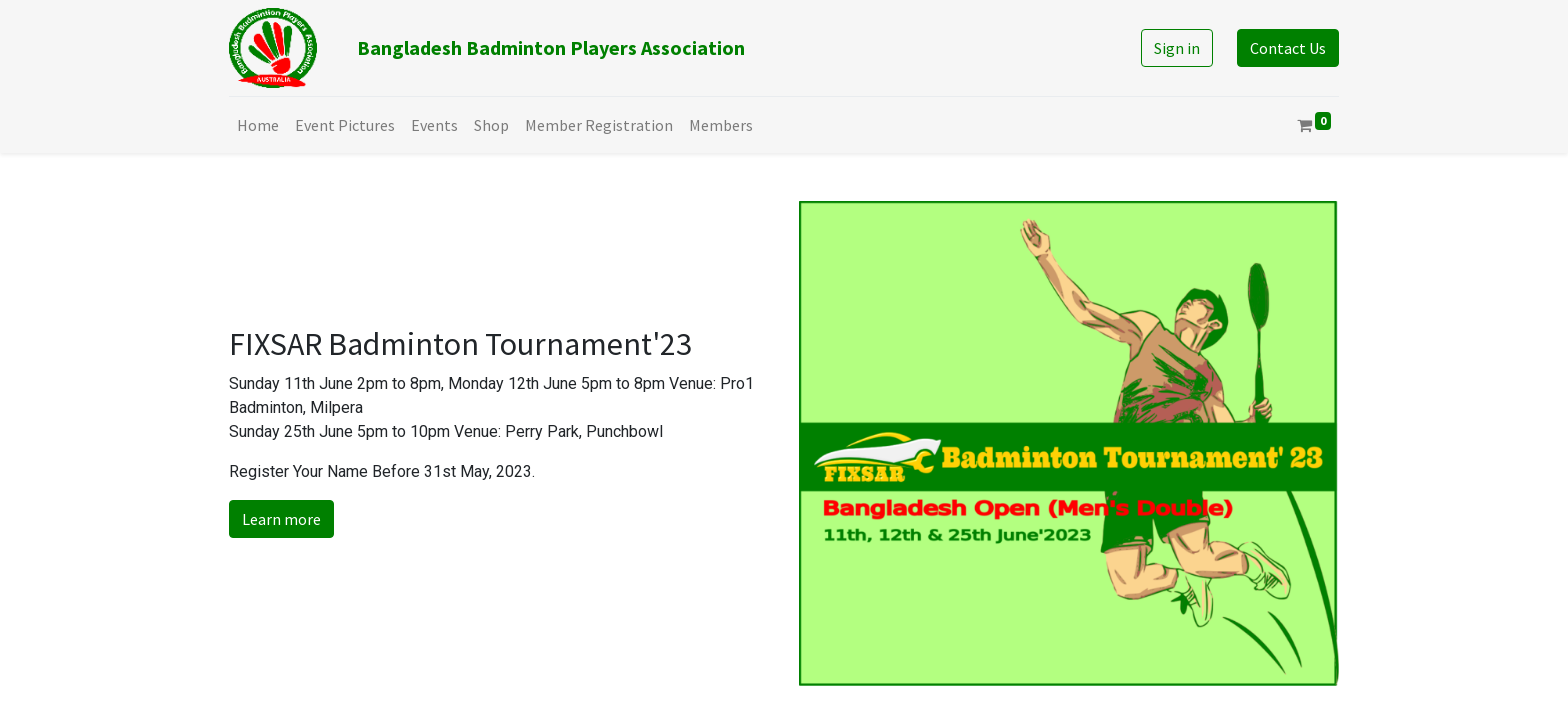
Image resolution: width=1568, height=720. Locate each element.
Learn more (281, 519)
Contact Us (1288, 48)
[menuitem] (258, 125)
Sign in (1177, 48)
